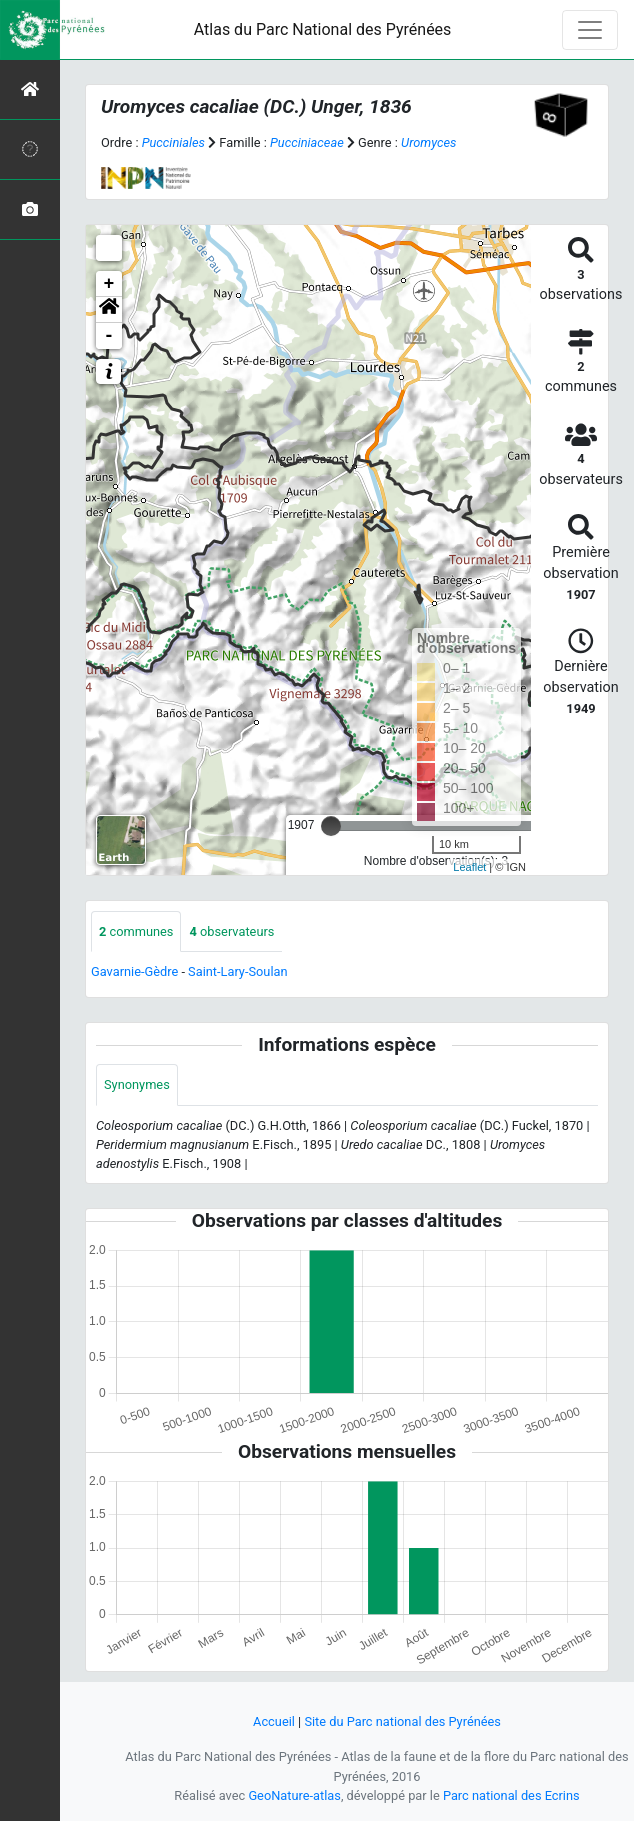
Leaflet (469, 867)
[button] (109, 310)
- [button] (109, 336)
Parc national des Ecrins (511, 1795)
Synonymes (137, 1084)
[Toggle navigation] (590, 30)
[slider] (331, 826)
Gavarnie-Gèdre (134, 971)
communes (136, 931)
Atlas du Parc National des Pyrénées (323, 29)
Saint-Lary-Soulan (237, 971)
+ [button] (109, 284)
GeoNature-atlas (294, 1795)
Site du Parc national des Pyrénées (402, 1721)
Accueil (274, 1721)
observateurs (231, 931)
